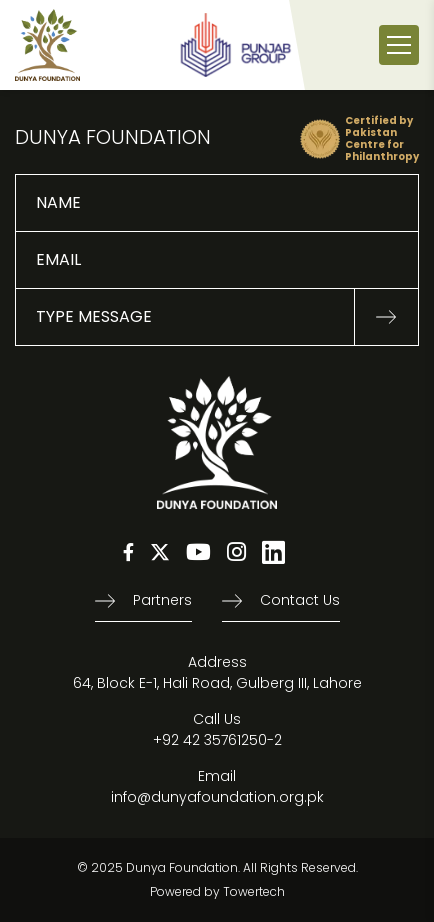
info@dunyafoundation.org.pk (217, 797)
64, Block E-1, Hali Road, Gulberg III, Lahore (217, 683)
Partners (162, 600)
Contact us (300, 600)
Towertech (254, 891)
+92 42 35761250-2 (217, 740)
